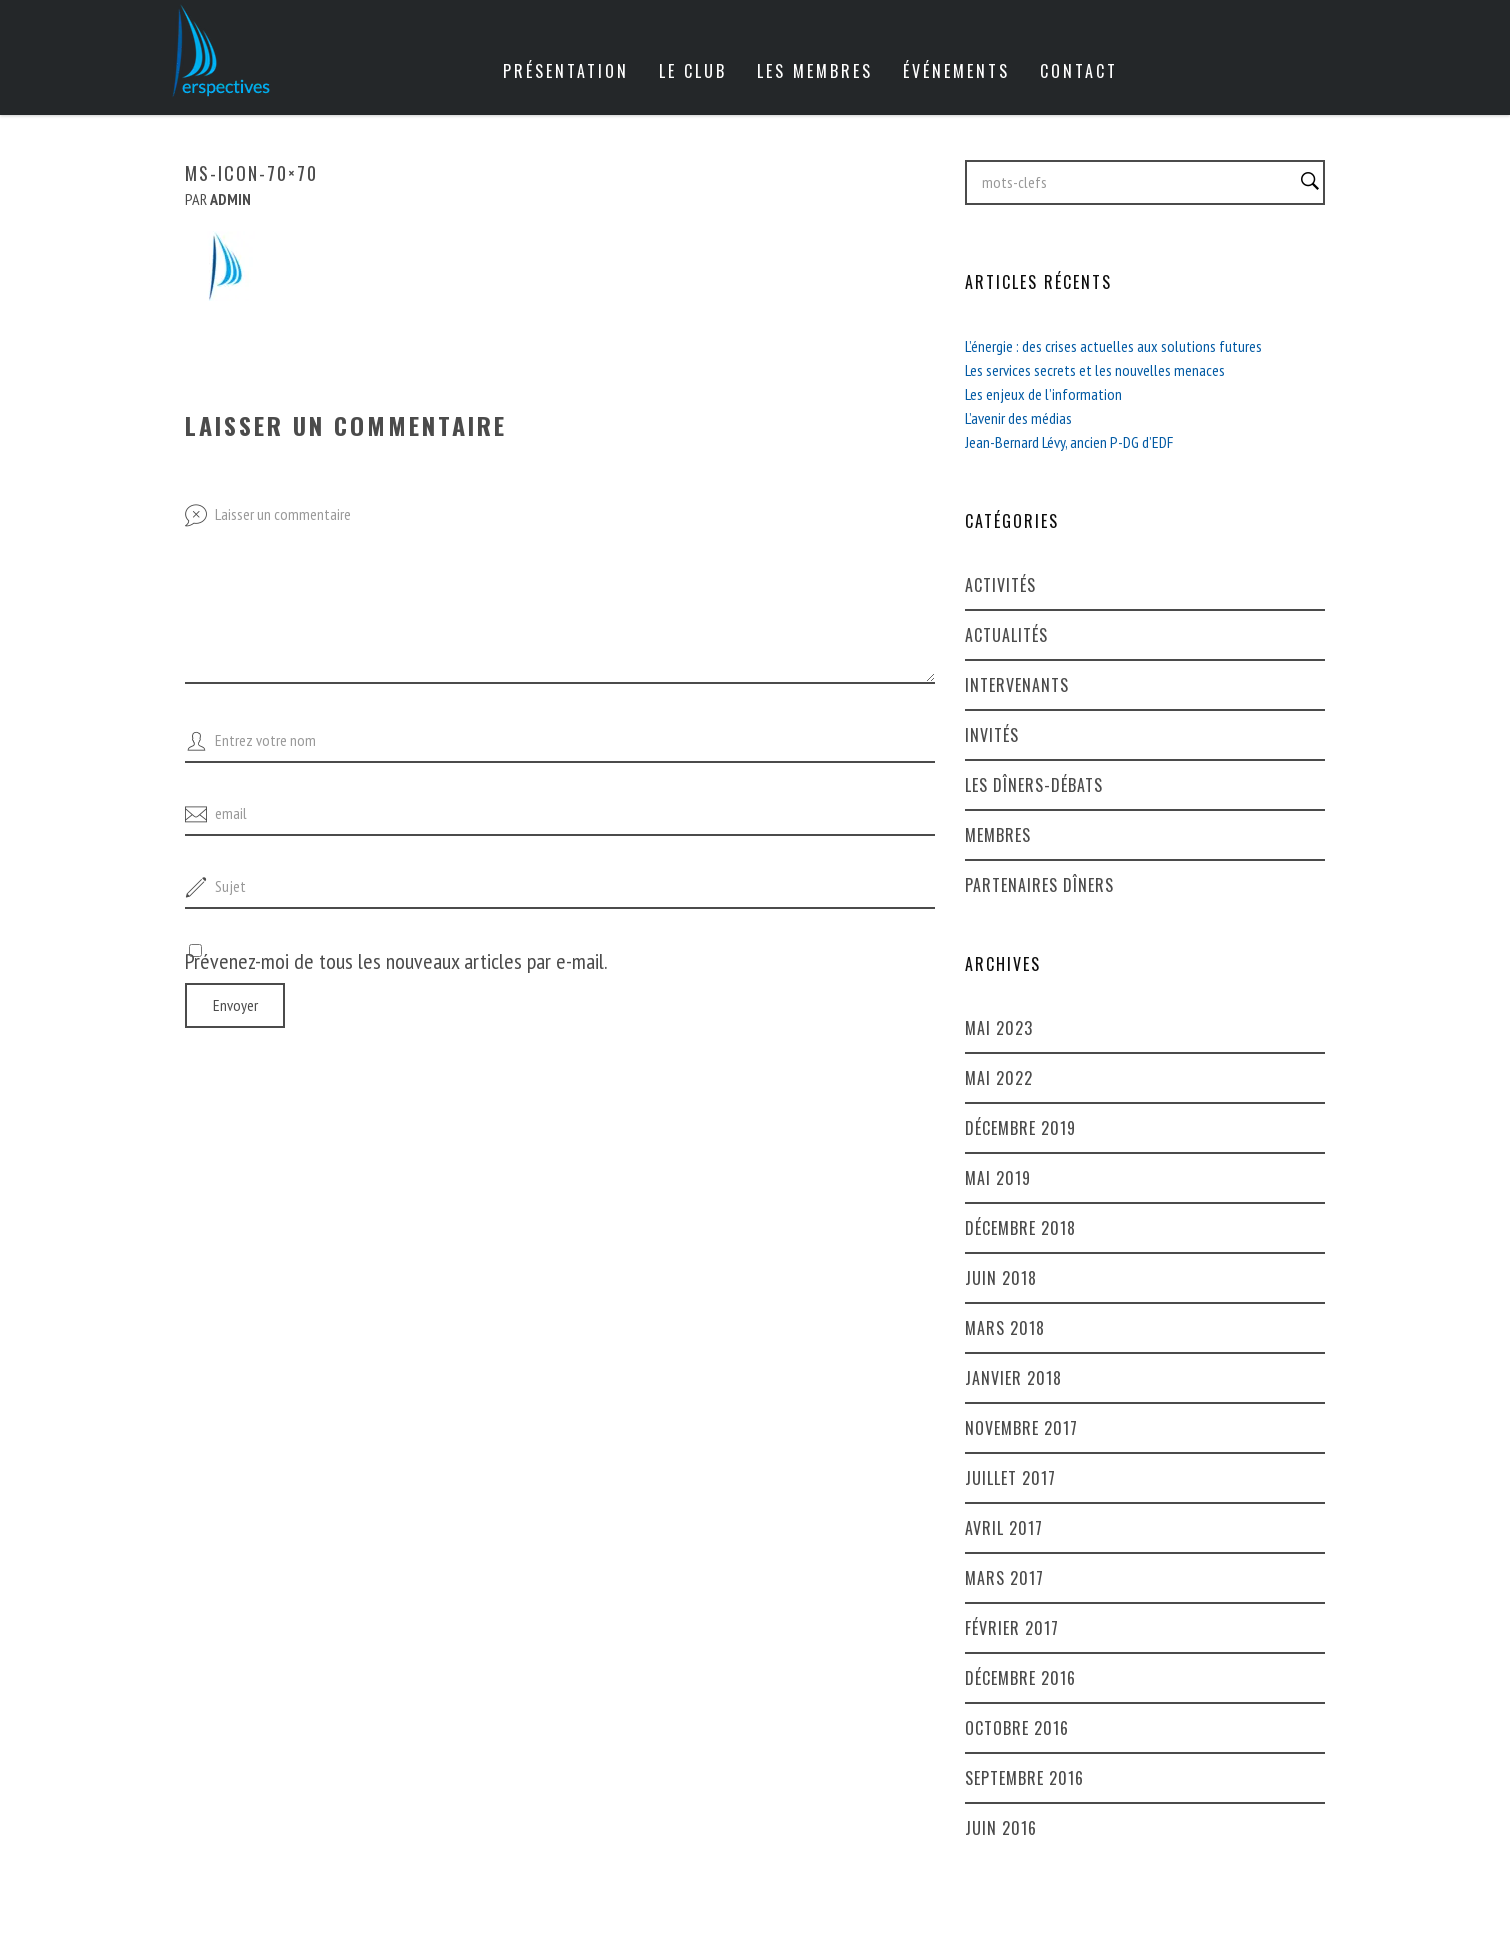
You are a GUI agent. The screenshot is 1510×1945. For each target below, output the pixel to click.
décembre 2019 (1020, 1128)
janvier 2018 (1013, 1378)
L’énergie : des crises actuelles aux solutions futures (1113, 346)
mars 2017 (1004, 1578)
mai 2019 (998, 1178)
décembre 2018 (1020, 1228)
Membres (998, 835)
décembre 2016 (1020, 1678)
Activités (1000, 585)
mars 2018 (1005, 1328)
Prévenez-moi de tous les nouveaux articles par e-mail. (396, 961)
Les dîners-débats (1034, 785)
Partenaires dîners (1039, 885)
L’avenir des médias (1018, 418)
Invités (992, 735)
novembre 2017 (1021, 1428)
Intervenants (1017, 685)
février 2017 (1012, 1628)
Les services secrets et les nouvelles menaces (1095, 370)
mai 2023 (999, 1028)
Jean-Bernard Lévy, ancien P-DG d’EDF (1069, 442)
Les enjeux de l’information (1043, 394)
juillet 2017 (1010, 1478)
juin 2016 (1001, 1828)
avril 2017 (1004, 1528)
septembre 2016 (1024, 1778)
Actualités (1006, 635)
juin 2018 (1001, 1278)
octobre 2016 (1017, 1728)
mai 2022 (999, 1078)
